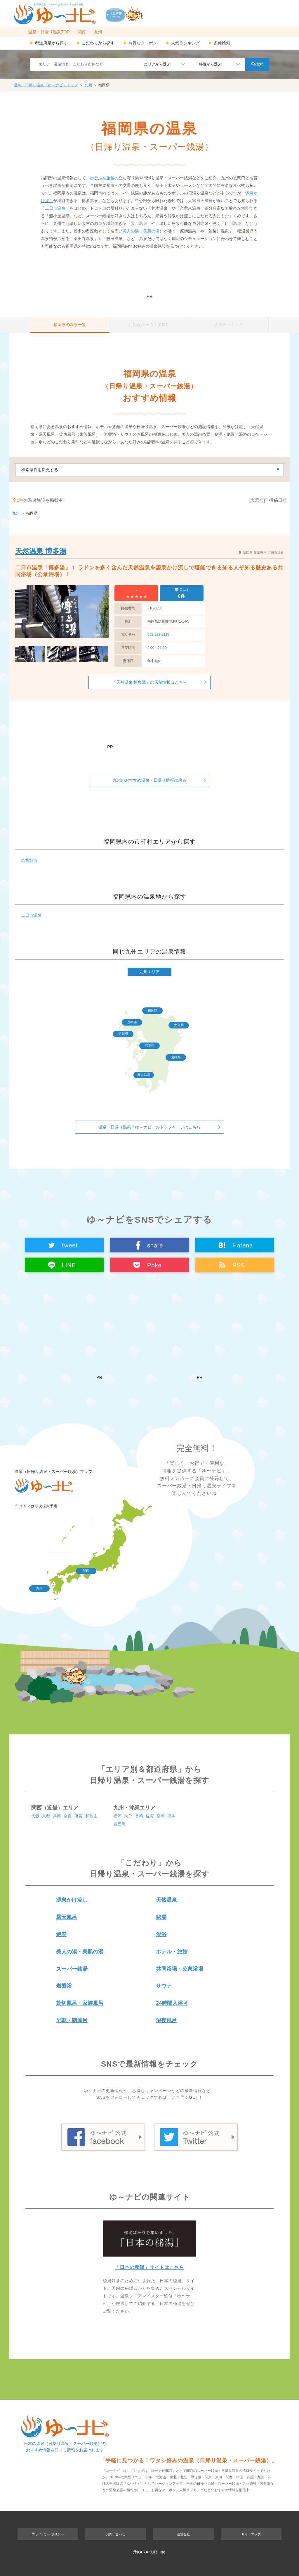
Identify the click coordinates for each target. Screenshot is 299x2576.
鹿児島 (119, 1824)
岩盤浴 (64, 1986)
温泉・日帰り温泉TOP (48, 32)
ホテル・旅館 (171, 1952)
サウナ (164, 1986)
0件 (181, 596)
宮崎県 (176, 1057)
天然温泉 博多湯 (40, 551)
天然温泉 (166, 1900)
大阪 (35, 1816)
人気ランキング (183, 43)
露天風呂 (66, 1917)
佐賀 (150, 1816)
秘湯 (161, 1917)
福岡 (117, 1816)
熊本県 (149, 1045)
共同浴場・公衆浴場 (179, 1969)
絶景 (61, 1934)
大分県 (179, 1025)
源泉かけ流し (72, 1900)
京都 (46, 1816)
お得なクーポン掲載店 (149, 324)
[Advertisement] (149, 275)
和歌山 (91, 1816)
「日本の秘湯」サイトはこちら (149, 2267)
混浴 (161, 1934)
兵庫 (57, 1816)
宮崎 (161, 1816)
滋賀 (78, 1816)
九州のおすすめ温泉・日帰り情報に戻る (149, 780)
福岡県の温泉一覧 (69, 324)
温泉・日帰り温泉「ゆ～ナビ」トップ (46, 85)
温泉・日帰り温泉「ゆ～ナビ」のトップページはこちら (149, 1127)
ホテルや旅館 (102, 177)
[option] (62, 611)
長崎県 (132, 1022)
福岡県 (152, 1010)
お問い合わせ (115, 2534)
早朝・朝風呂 (72, 2020)
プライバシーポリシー (48, 2534)
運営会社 (183, 2534)
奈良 (68, 1816)
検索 (257, 64)
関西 (82, 32)
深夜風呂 (166, 2020)
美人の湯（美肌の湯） (143, 231)
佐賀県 (123, 1033)
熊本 (171, 1816)
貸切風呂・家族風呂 (79, 2003)
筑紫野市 (29, 860)
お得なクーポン (140, 43)
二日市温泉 (55, 208)
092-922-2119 (158, 635)
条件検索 (219, 43)
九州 (98, 32)
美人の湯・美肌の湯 (79, 1952)
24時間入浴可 (172, 2003)
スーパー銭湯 (72, 1969)
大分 (128, 1816)
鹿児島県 (143, 1074)
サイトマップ (251, 2534)
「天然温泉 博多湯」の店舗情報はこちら (149, 682)
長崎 (139, 1816)
